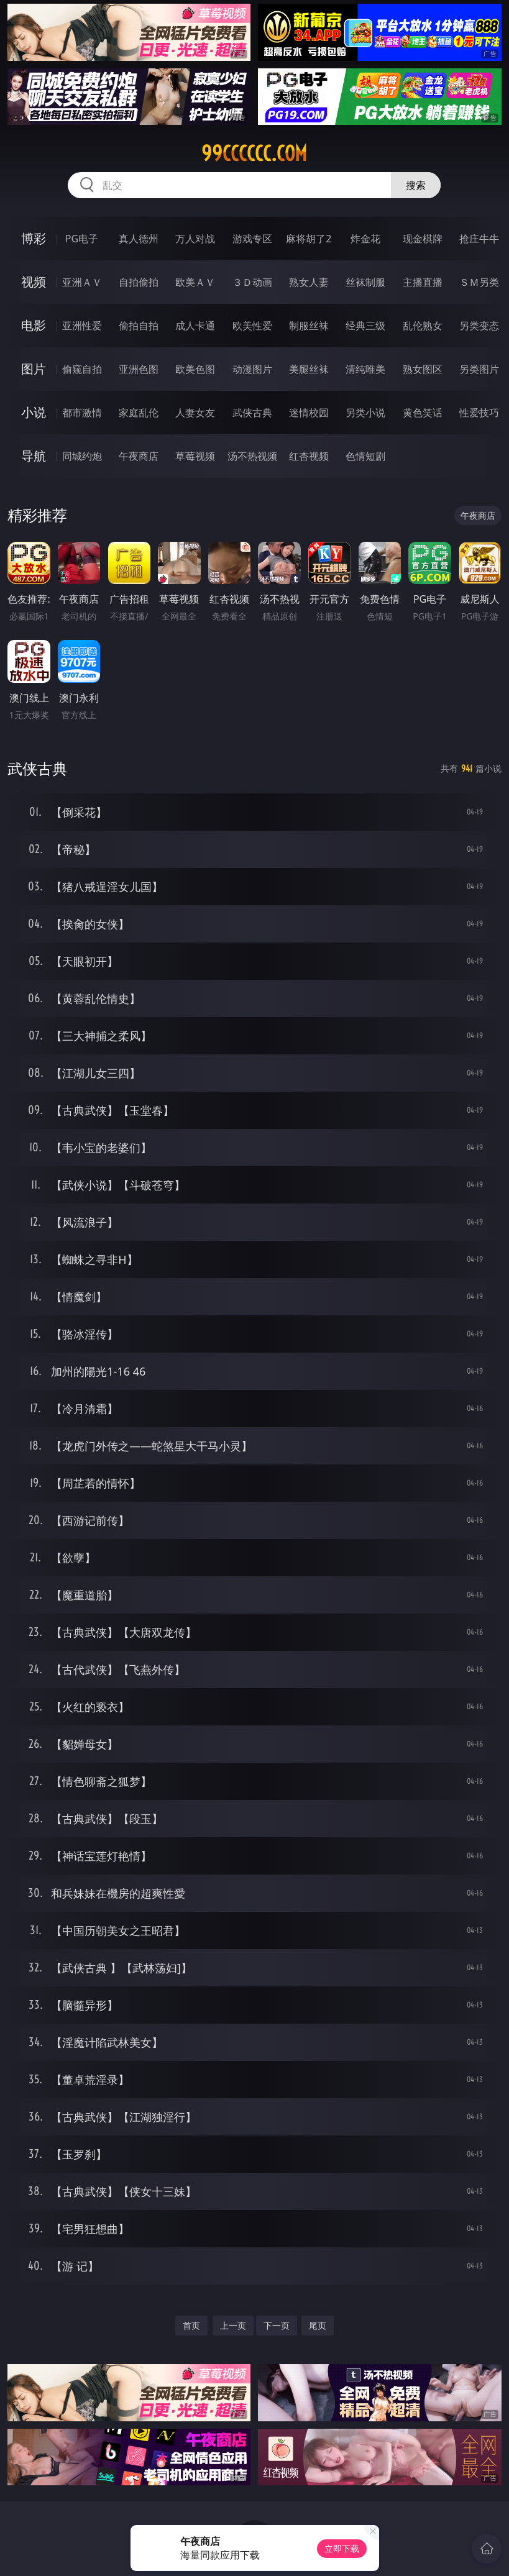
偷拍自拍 (138, 325)
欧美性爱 (252, 325)
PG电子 (81, 238)
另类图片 (479, 369)
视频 (33, 281)
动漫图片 (252, 369)
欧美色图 (195, 369)
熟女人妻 (309, 282)
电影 (33, 325)
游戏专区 (252, 238)
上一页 (233, 2325)
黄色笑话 (423, 412)
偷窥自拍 (82, 369)
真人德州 (138, 238)
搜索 (416, 185)
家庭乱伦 (138, 412)
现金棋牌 (423, 238)
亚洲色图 (138, 369)
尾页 (317, 2325)
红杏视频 (309, 456)
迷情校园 (309, 412)
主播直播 (423, 282)
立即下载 (341, 2548)
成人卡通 (195, 325)
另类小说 (365, 412)
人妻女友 (195, 412)
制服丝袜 (309, 325)
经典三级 (365, 325)
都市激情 (82, 412)
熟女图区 (423, 369)
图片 (33, 368)
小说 (33, 412)
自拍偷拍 (138, 282)
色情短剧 (365, 456)
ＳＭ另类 (479, 282)
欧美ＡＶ (195, 282)
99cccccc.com (254, 153)
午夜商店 (138, 456)
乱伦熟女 (423, 325)
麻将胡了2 (308, 238)
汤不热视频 (252, 456)
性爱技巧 (479, 412)
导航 (33, 455)
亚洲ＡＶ (82, 282)
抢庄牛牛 (479, 238)
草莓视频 (195, 456)
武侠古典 (252, 412)
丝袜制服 (365, 282)
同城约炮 (82, 456)
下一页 (277, 2325)
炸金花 (365, 238)
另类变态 (479, 325)
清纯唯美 (365, 369)
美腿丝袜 (309, 369)
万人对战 (195, 238)
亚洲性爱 (82, 325)
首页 (191, 2325)
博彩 (33, 238)
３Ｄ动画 (252, 282)
